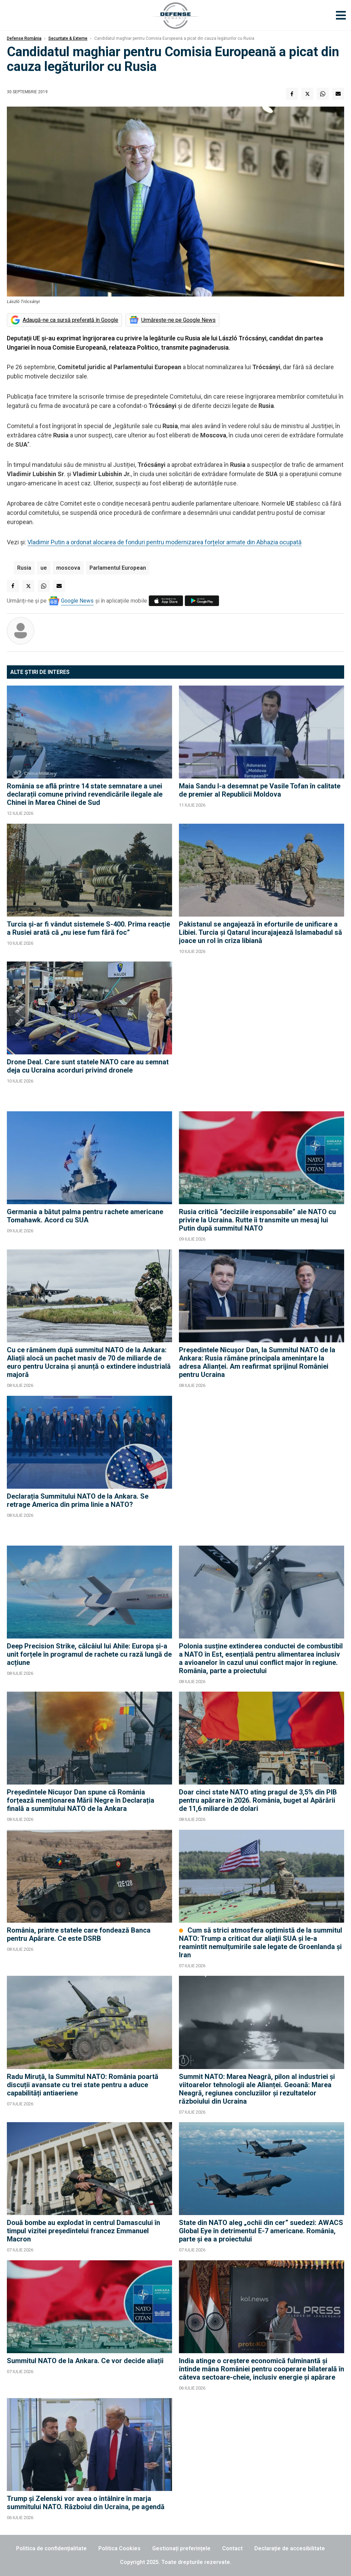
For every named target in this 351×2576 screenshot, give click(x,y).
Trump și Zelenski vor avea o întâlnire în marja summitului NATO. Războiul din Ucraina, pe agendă (86, 2502)
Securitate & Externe (67, 38)
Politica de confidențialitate (51, 2548)
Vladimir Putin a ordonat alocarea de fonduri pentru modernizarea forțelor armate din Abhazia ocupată (164, 542)
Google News (77, 600)
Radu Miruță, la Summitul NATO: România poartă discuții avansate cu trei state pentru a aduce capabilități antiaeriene (82, 2084)
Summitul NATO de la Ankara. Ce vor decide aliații (85, 2361)
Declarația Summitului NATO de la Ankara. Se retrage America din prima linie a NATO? (77, 1500)
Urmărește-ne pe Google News (178, 320)
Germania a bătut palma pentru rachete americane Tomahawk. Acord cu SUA (85, 1216)
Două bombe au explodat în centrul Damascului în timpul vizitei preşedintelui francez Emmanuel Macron (83, 2230)
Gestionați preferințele (181, 2548)
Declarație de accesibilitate (289, 2548)
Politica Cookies (119, 2548)
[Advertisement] (261, 1033)
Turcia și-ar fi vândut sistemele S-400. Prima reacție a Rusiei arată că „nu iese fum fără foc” (88, 928)
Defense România (24, 38)
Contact (232, 2548)
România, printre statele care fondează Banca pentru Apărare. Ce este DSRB (78, 1934)
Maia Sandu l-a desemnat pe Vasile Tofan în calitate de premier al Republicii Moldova (259, 790)
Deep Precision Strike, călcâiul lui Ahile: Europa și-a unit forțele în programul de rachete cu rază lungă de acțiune (89, 1654)
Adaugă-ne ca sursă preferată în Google (70, 320)
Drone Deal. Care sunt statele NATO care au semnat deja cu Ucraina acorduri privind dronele (88, 1066)
